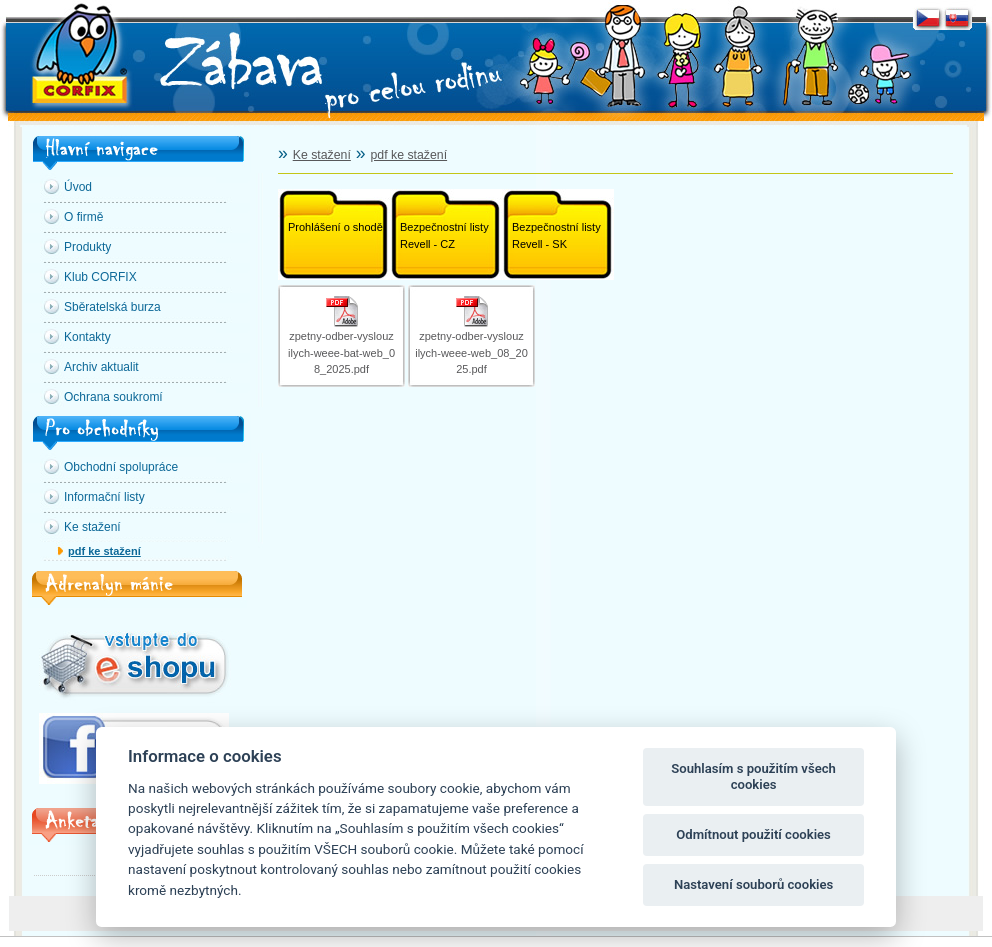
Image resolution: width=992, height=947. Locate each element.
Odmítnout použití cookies (753, 834)
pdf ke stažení (104, 551)
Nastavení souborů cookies (753, 884)
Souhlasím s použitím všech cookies (753, 776)
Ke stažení (322, 155)
